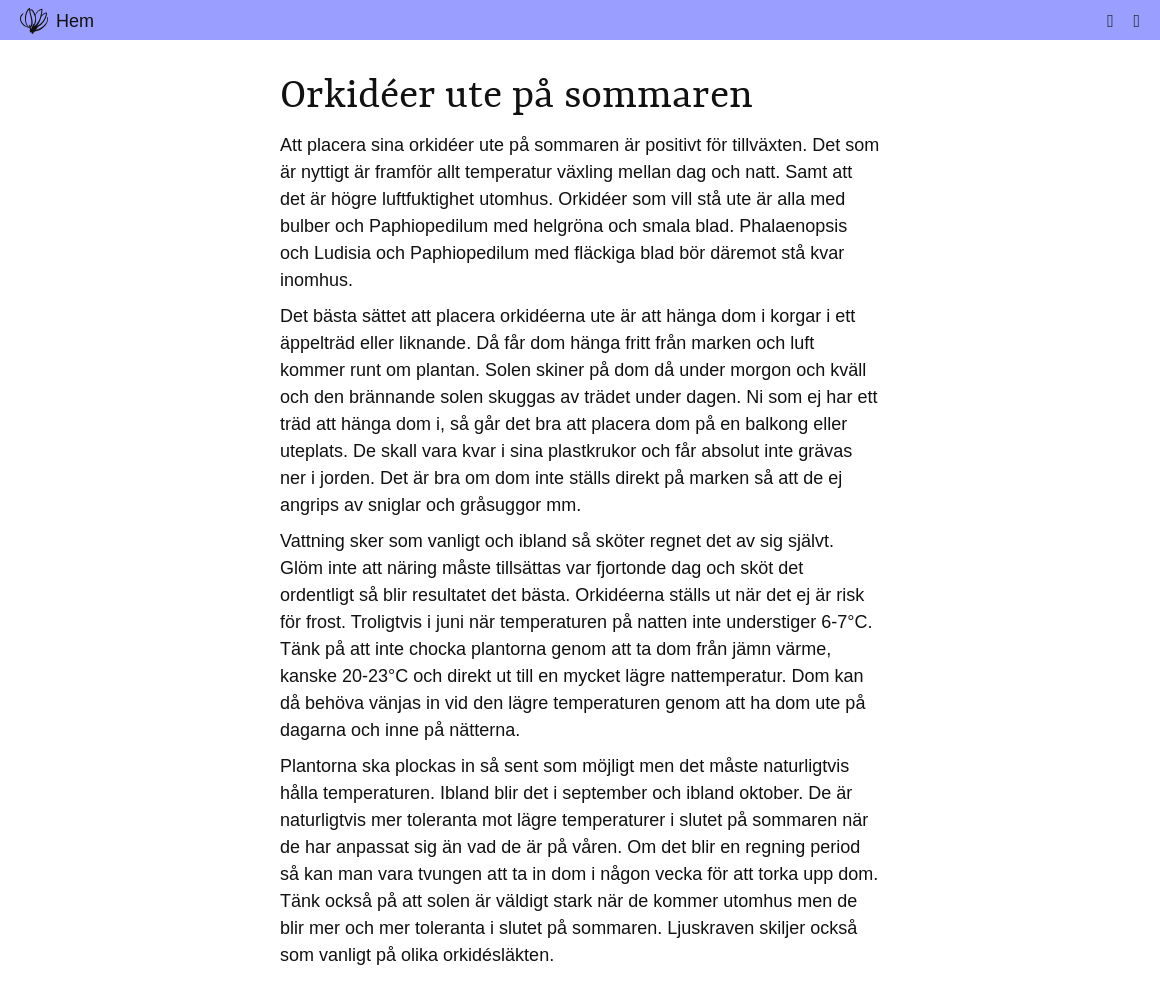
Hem (57, 21)
